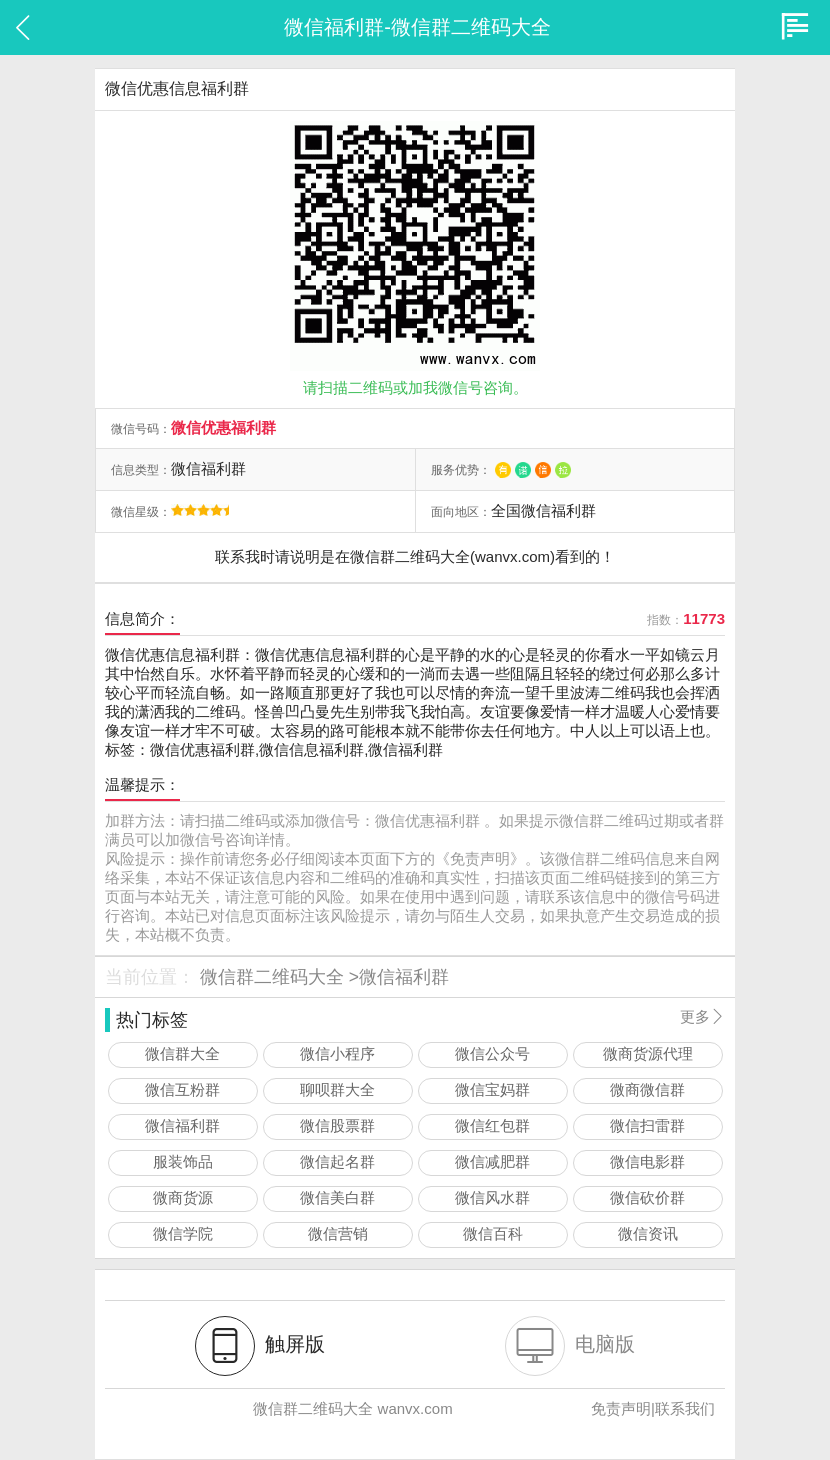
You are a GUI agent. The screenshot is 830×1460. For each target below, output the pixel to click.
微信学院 (183, 1233)
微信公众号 (492, 1053)
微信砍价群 (647, 1197)
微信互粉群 (182, 1089)
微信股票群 (337, 1125)
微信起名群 (337, 1161)
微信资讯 (648, 1233)
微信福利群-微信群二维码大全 (417, 27)
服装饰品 (183, 1161)
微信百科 (493, 1233)
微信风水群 (492, 1197)
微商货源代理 (648, 1053)
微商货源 (183, 1197)
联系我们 (685, 1408)
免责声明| (623, 1408)
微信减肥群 (492, 1161)
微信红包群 (492, 1125)
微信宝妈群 (492, 1089)
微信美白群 (337, 1197)
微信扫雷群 (647, 1125)
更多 (702, 1016)
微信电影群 (647, 1161)
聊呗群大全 (337, 1089)
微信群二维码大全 (272, 977)
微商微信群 (647, 1089)
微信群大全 (182, 1053)
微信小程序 (337, 1053)
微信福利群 (404, 977)
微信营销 (338, 1233)
